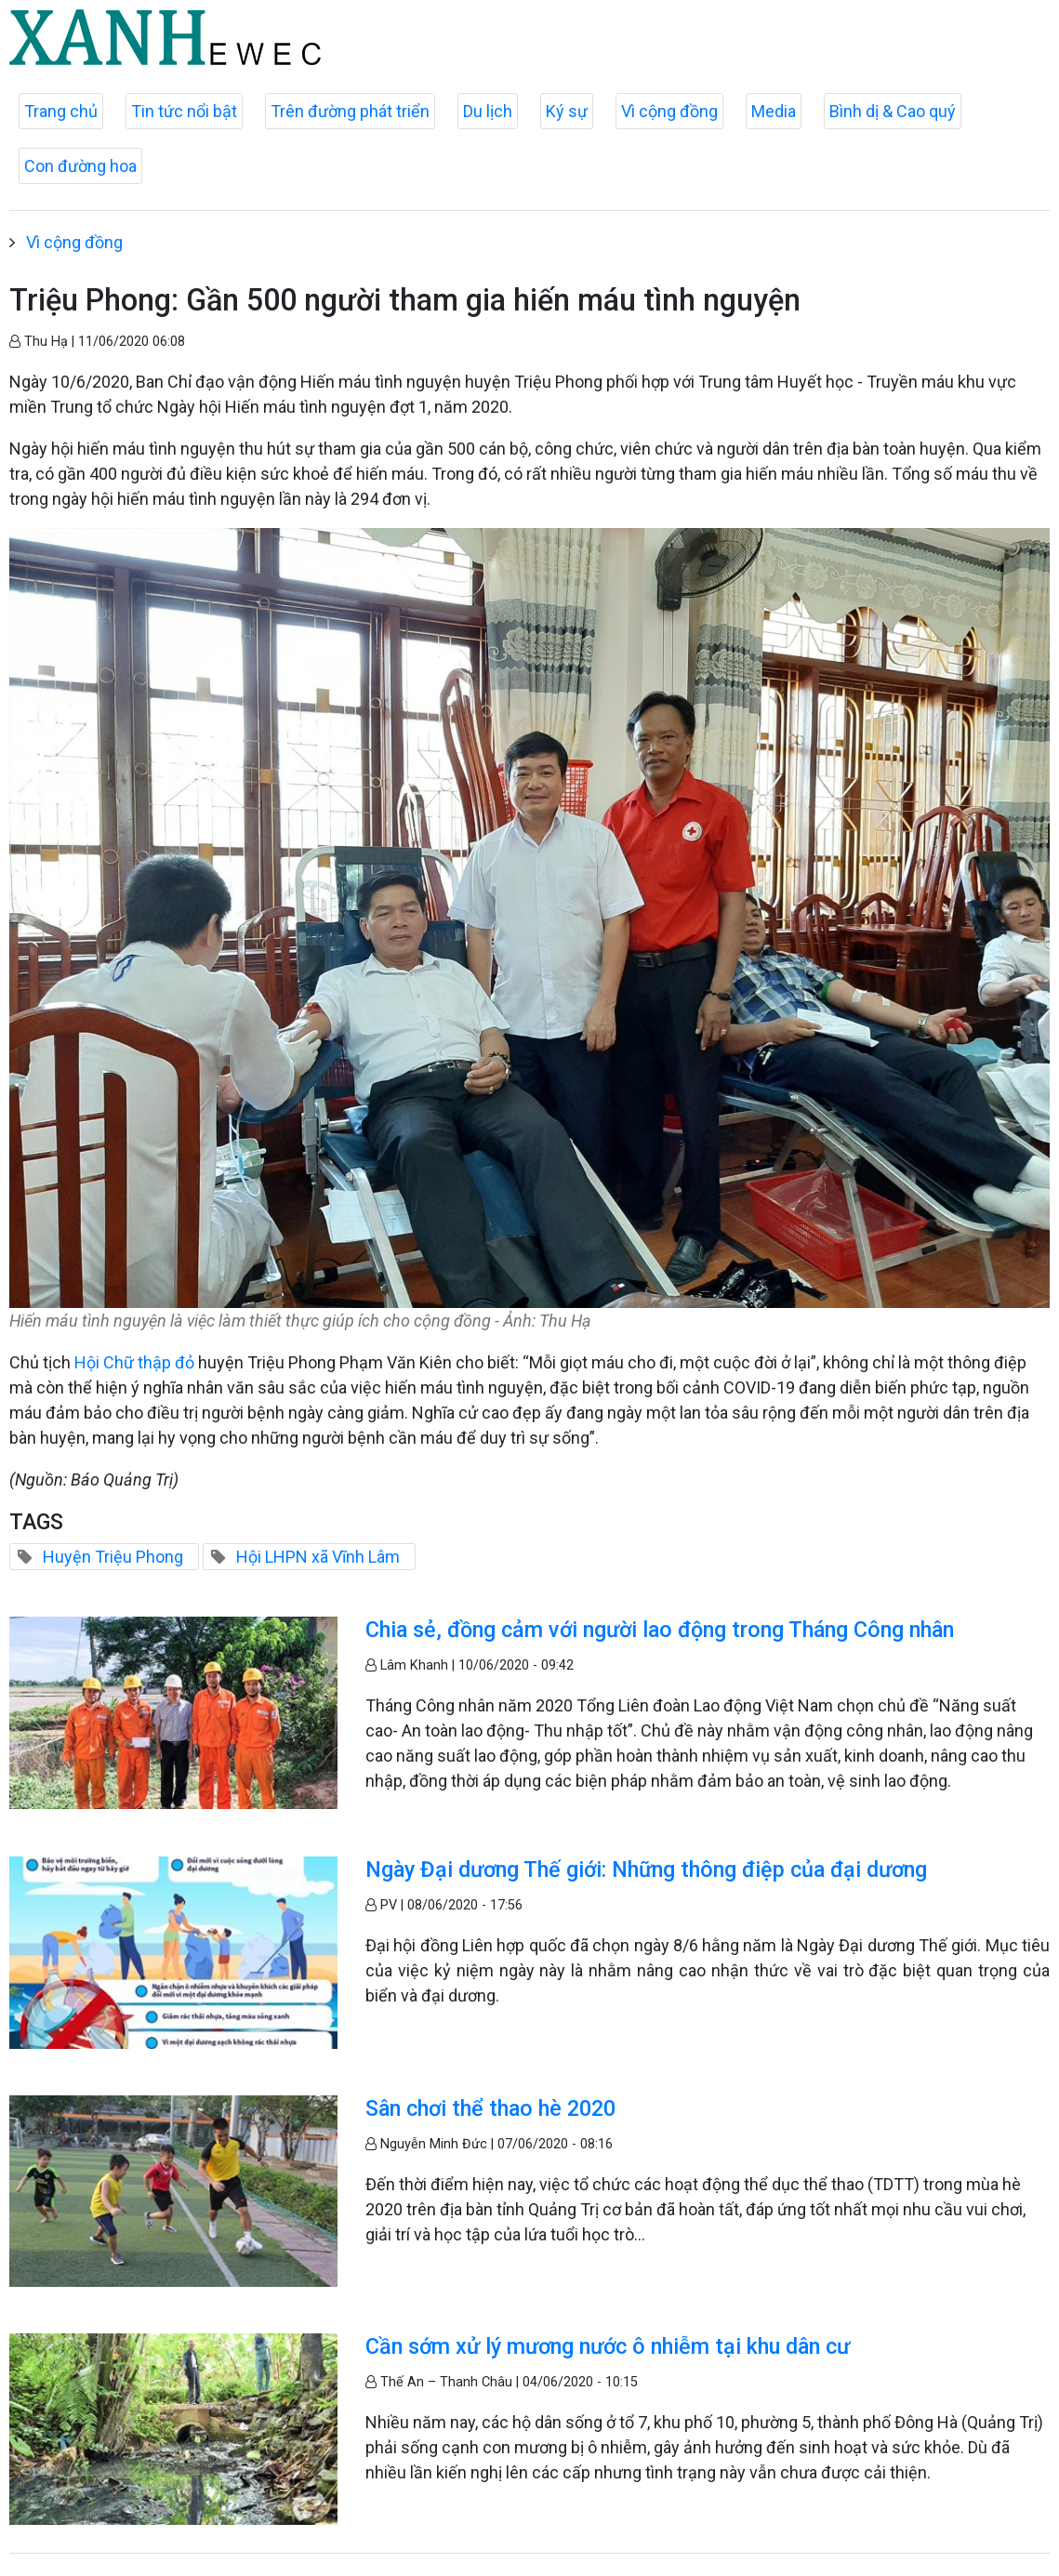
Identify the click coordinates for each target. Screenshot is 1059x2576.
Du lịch (487, 111)
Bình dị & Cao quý (892, 111)
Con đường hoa (80, 166)
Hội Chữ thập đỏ (134, 1362)
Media (773, 111)
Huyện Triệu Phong (113, 1556)
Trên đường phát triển (350, 111)
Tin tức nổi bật (184, 111)
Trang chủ (61, 111)
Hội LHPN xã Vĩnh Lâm (318, 1556)
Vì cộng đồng (669, 111)
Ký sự (567, 111)
